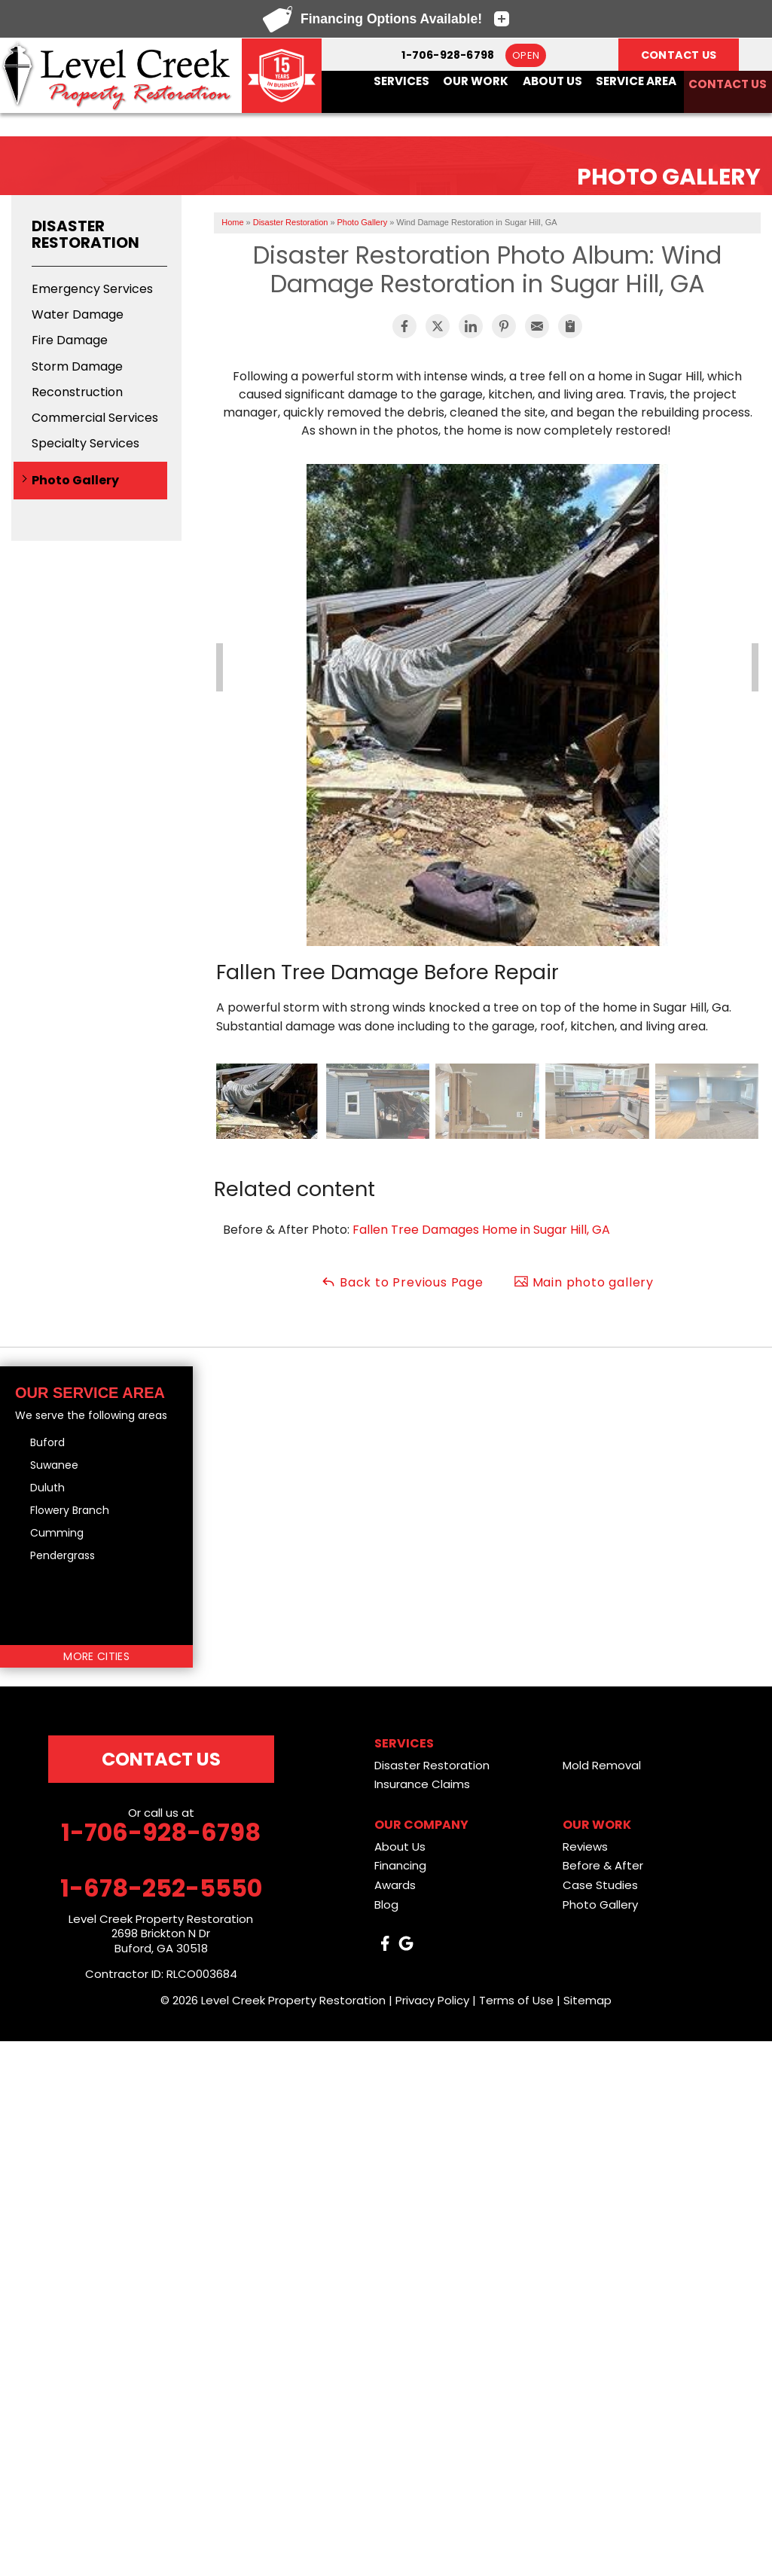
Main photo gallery (584, 1282)
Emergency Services (92, 289)
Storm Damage (77, 366)
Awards (395, 1885)
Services (402, 80)
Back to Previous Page (402, 1282)
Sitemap (587, 2000)
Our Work (476, 80)
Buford (47, 1442)
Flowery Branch (69, 1510)
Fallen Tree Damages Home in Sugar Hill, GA (481, 1229)
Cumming (57, 1532)
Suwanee (54, 1465)
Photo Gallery (75, 480)
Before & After (603, 1865)
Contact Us (726, 80)
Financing (400, 1865)
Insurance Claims (422, 1784)
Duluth (47, 1487)
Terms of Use (516, 2000)
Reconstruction (77, 392)
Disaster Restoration (85, 234)
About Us (550, 80)
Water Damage (78, 314)
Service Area (633, 80)
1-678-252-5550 (161, 1888)
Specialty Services (85, 443)
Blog (386, 1904)
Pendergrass (62, 1555)
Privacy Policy (432, 2000)
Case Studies (600, 1885)
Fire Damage (70, 340)
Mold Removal (602, 1765)
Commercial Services (95, 418)
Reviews (585, 1846)
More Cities (96, 1656)
